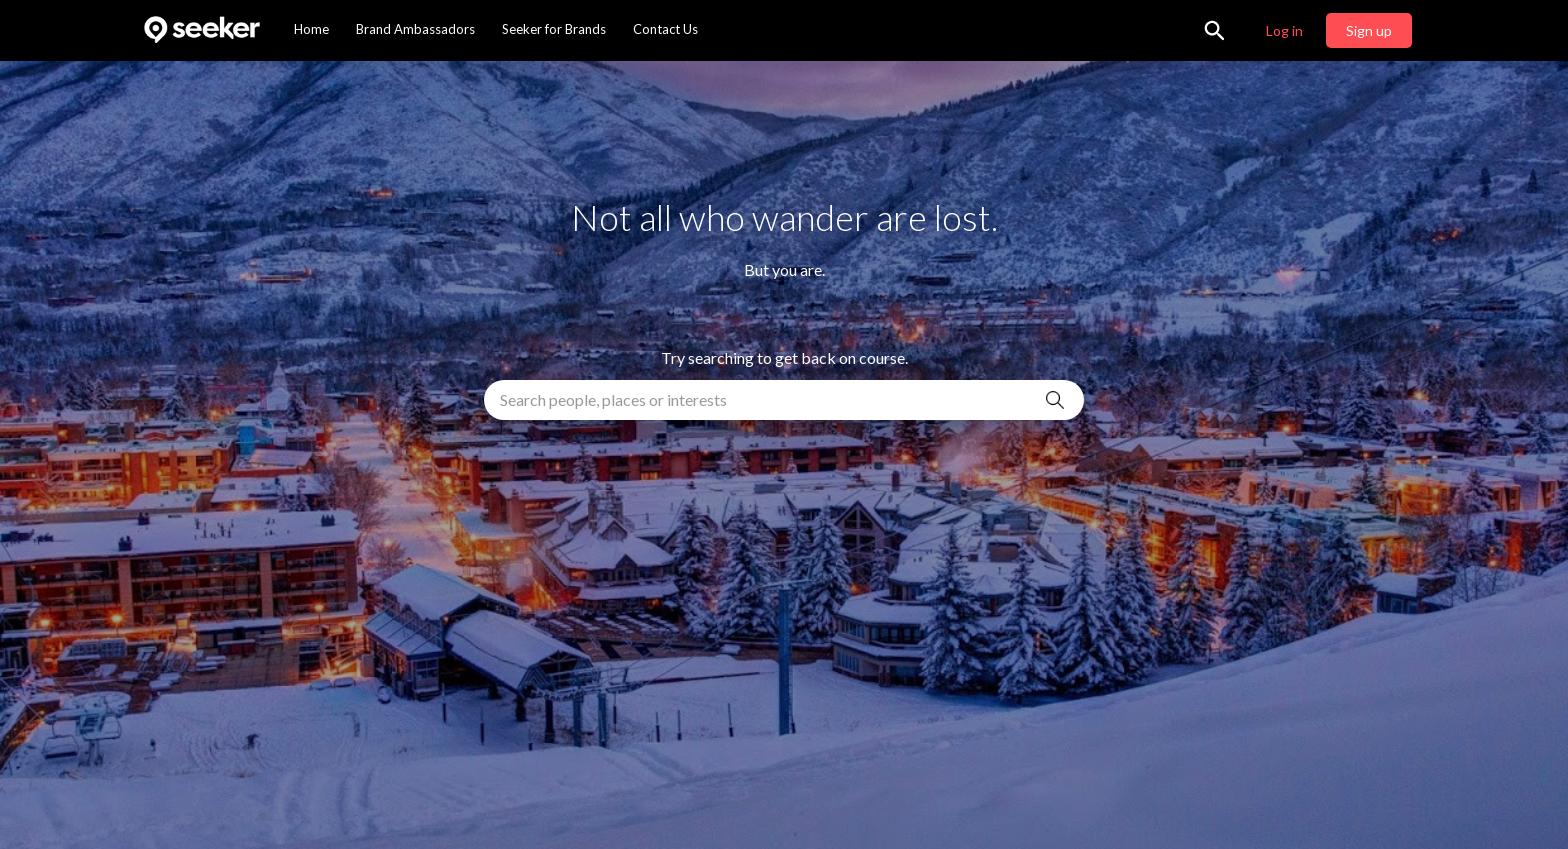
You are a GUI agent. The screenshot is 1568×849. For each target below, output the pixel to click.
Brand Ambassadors (415, 29)
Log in (1284, 30)
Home (311, 29)
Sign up (1369, 30)
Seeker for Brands (554, 29)
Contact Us (665, 29)
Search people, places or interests (613, 399)
